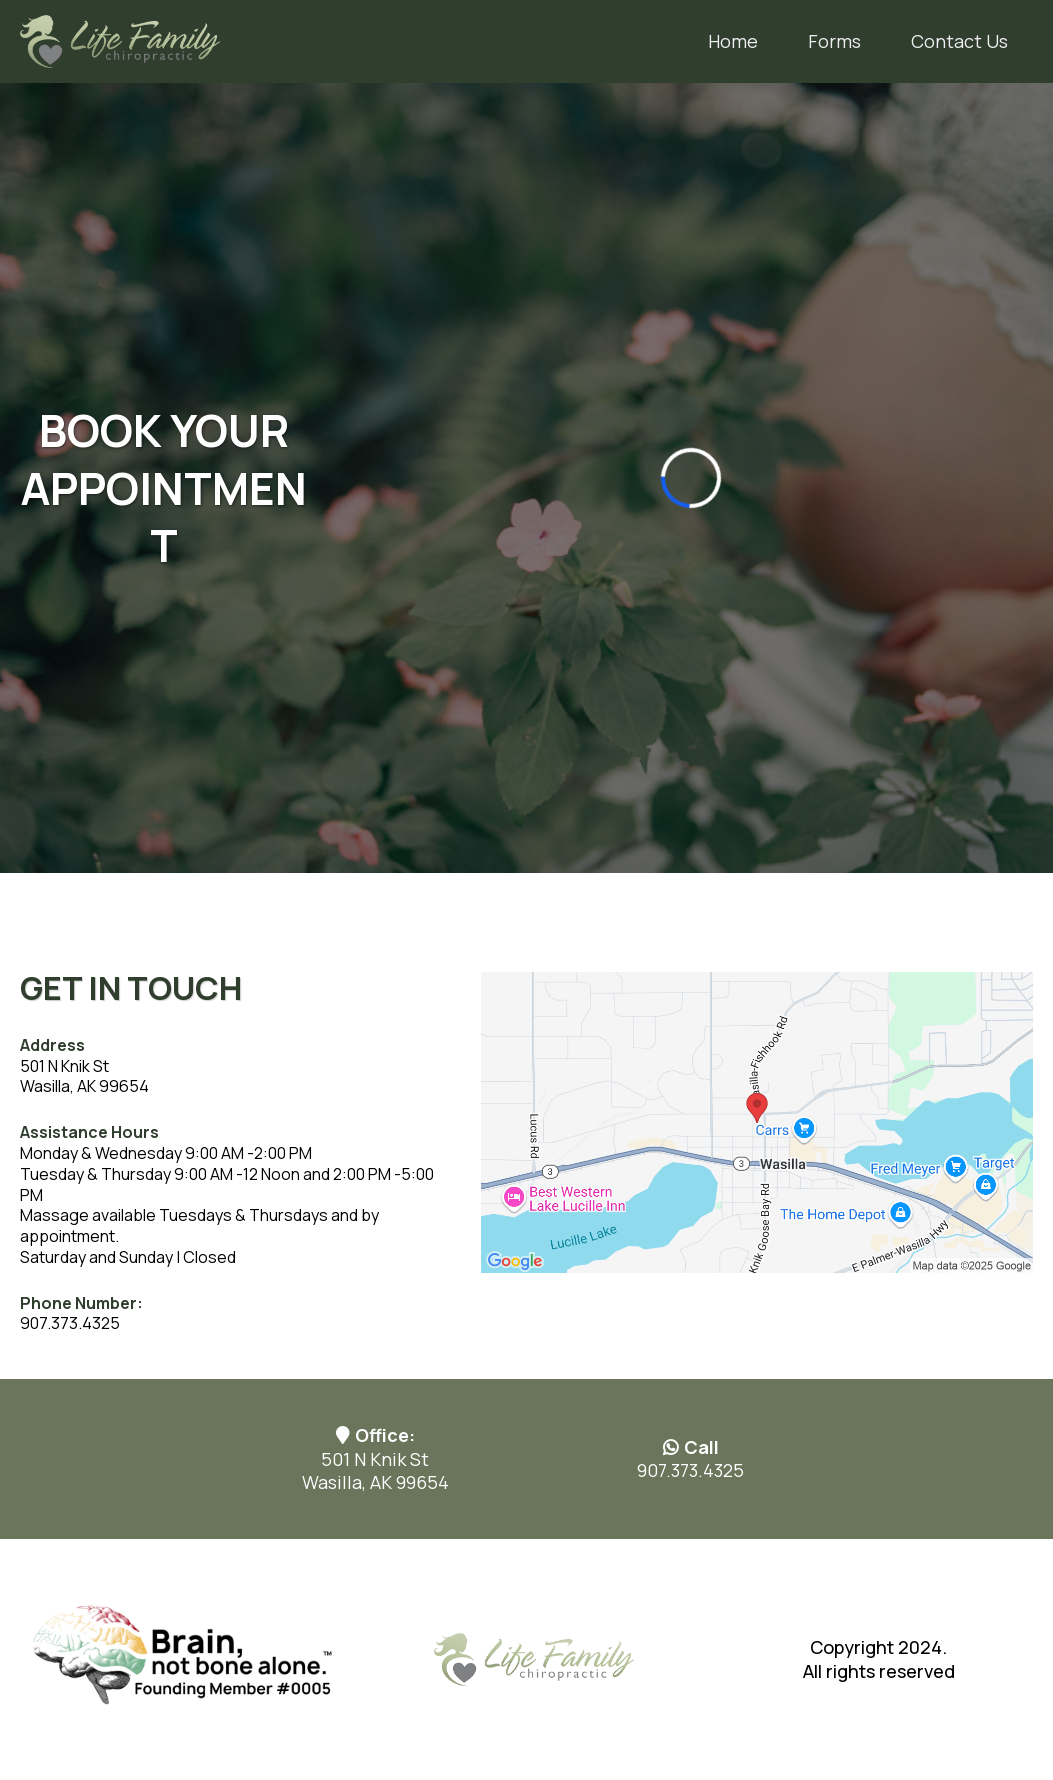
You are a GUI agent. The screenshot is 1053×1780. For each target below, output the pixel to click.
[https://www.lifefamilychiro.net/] (120, 40)
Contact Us (959, 41)
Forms (834, 41)
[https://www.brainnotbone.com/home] (181, 1657)
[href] (757, 1120)
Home (733, 41)
